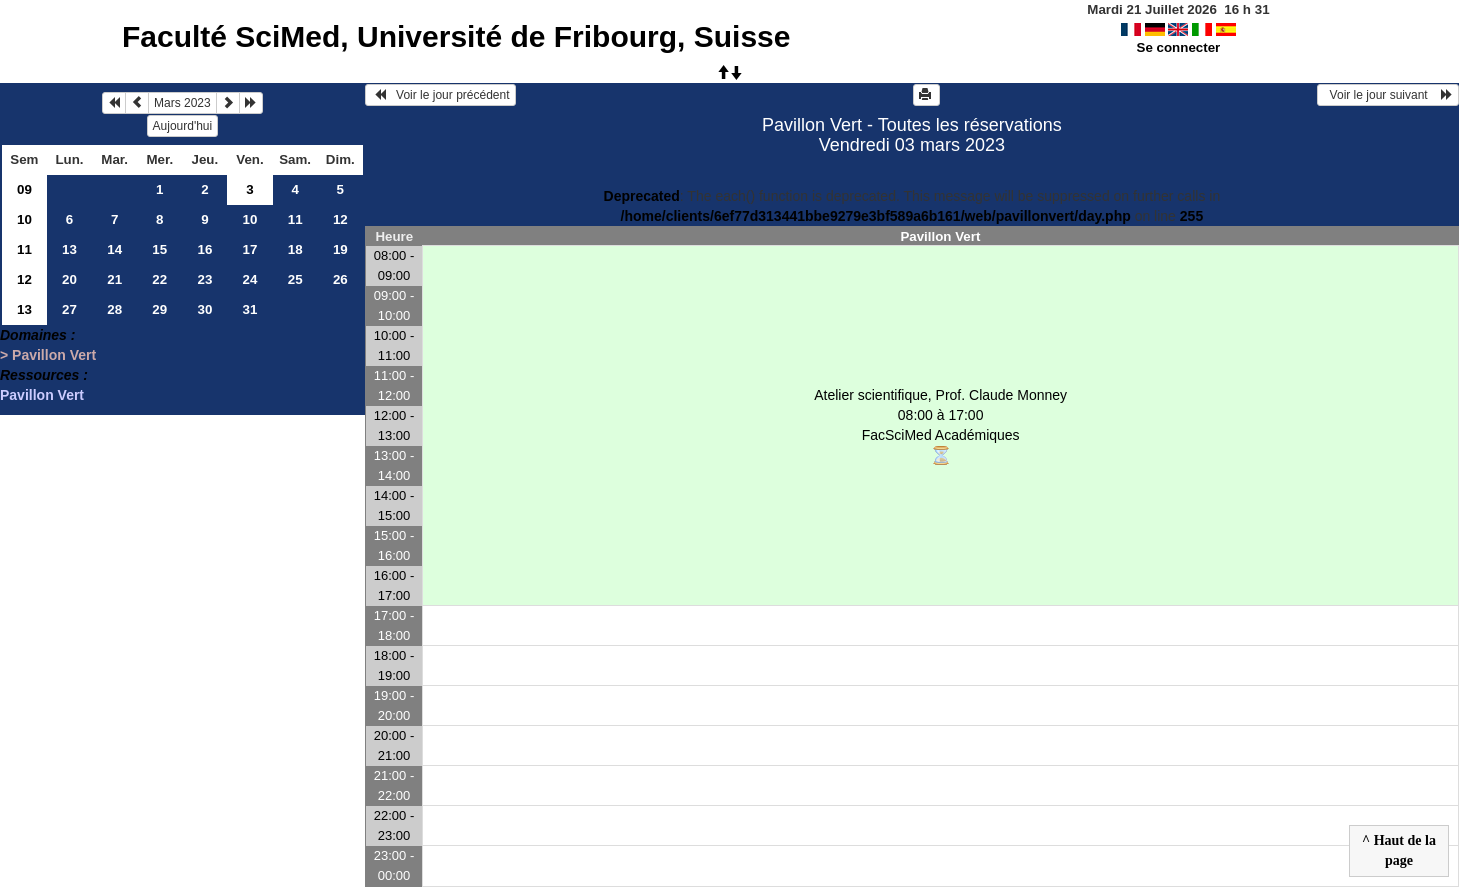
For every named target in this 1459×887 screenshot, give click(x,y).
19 (340, 249)
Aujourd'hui (183, 126)
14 (114, 249)
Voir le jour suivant (1388, 95)
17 (250, 249)
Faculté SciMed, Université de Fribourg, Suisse (456, 36)
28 (114, 309)
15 (159, 249)
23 (204, 279)
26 (340, 279)
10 (24, 219)
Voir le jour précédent (440, 95)
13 (69, 249)
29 (159, 309)
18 (295, 249)
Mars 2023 (182, 103)
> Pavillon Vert (48, 355)
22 (159, 279)
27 (69, 309)
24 (250, 279)
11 (295, 219)
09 (24, 189)
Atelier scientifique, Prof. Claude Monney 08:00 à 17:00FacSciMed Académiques (940, 426)
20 (69, 279)
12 (340, 219)
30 (204, 309)
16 (204, 249)
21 (114, 279)
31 (250, 309)
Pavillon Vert (42, 395)
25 (295, 279)
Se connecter (1179, 47)
